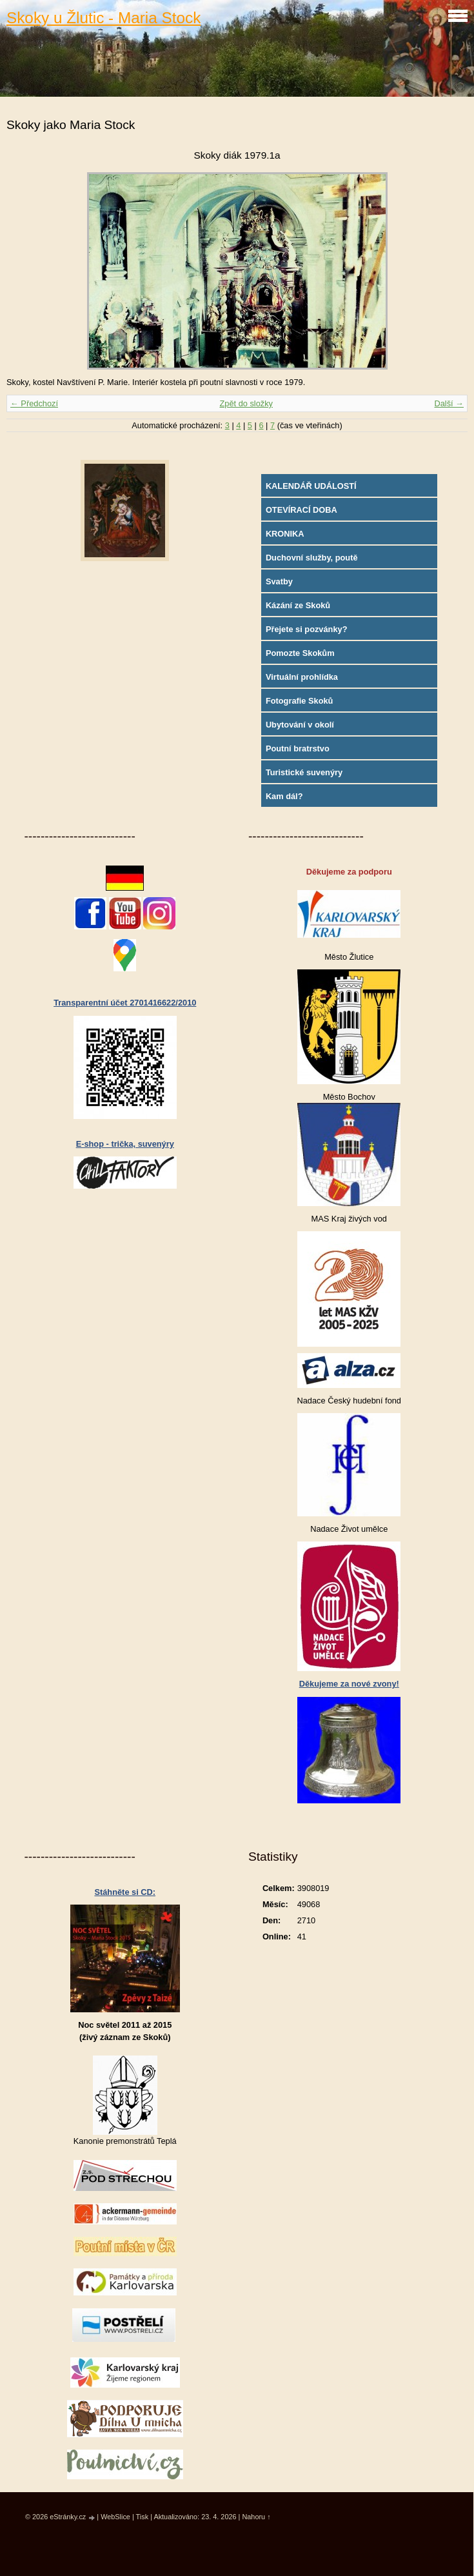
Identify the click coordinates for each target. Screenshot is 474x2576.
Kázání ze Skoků (298, 605)
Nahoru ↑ (256, 2517)
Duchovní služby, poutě (312, 557)
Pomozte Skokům (300, 653)
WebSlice (115, 2517)
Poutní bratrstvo (298, 748)
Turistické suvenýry (304, 772)
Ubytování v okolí (300, 724)
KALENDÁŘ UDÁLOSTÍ (311, 486)
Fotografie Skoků (299, 701)
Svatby (279, 581)
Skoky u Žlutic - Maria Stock (103, 17)
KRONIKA (285, 534)
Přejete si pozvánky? (307, 629)
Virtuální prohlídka (302, 677)
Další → (449, 403)
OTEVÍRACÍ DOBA (301, 510)
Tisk (142, 2517)
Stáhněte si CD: (124, 1892)
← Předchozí (34, 403)
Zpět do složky (246, 403)
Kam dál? (284, 796)
